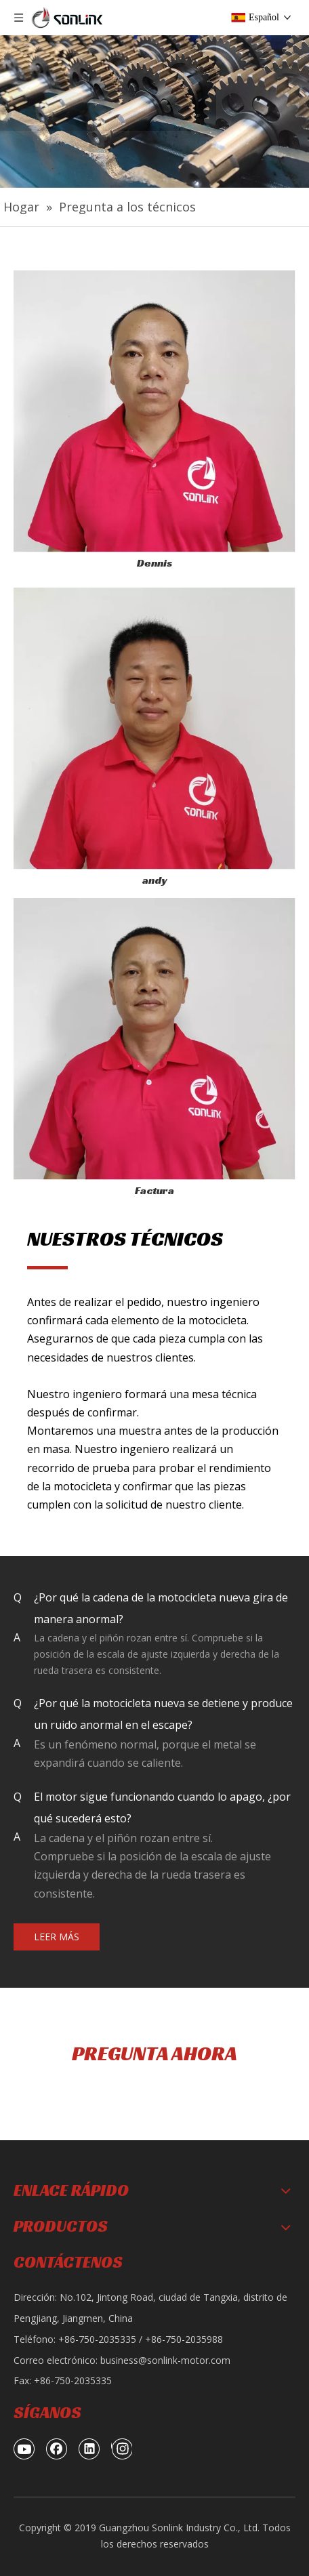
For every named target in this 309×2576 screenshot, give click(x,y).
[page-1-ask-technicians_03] (154, 729)
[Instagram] (121, 2448)
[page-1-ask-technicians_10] (154, 1039)
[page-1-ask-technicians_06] (154, 411)
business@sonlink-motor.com (165, 2360)
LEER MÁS (56, 1936)
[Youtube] (24, 2448)
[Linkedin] (89, 2448)
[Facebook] (57, 2448)
